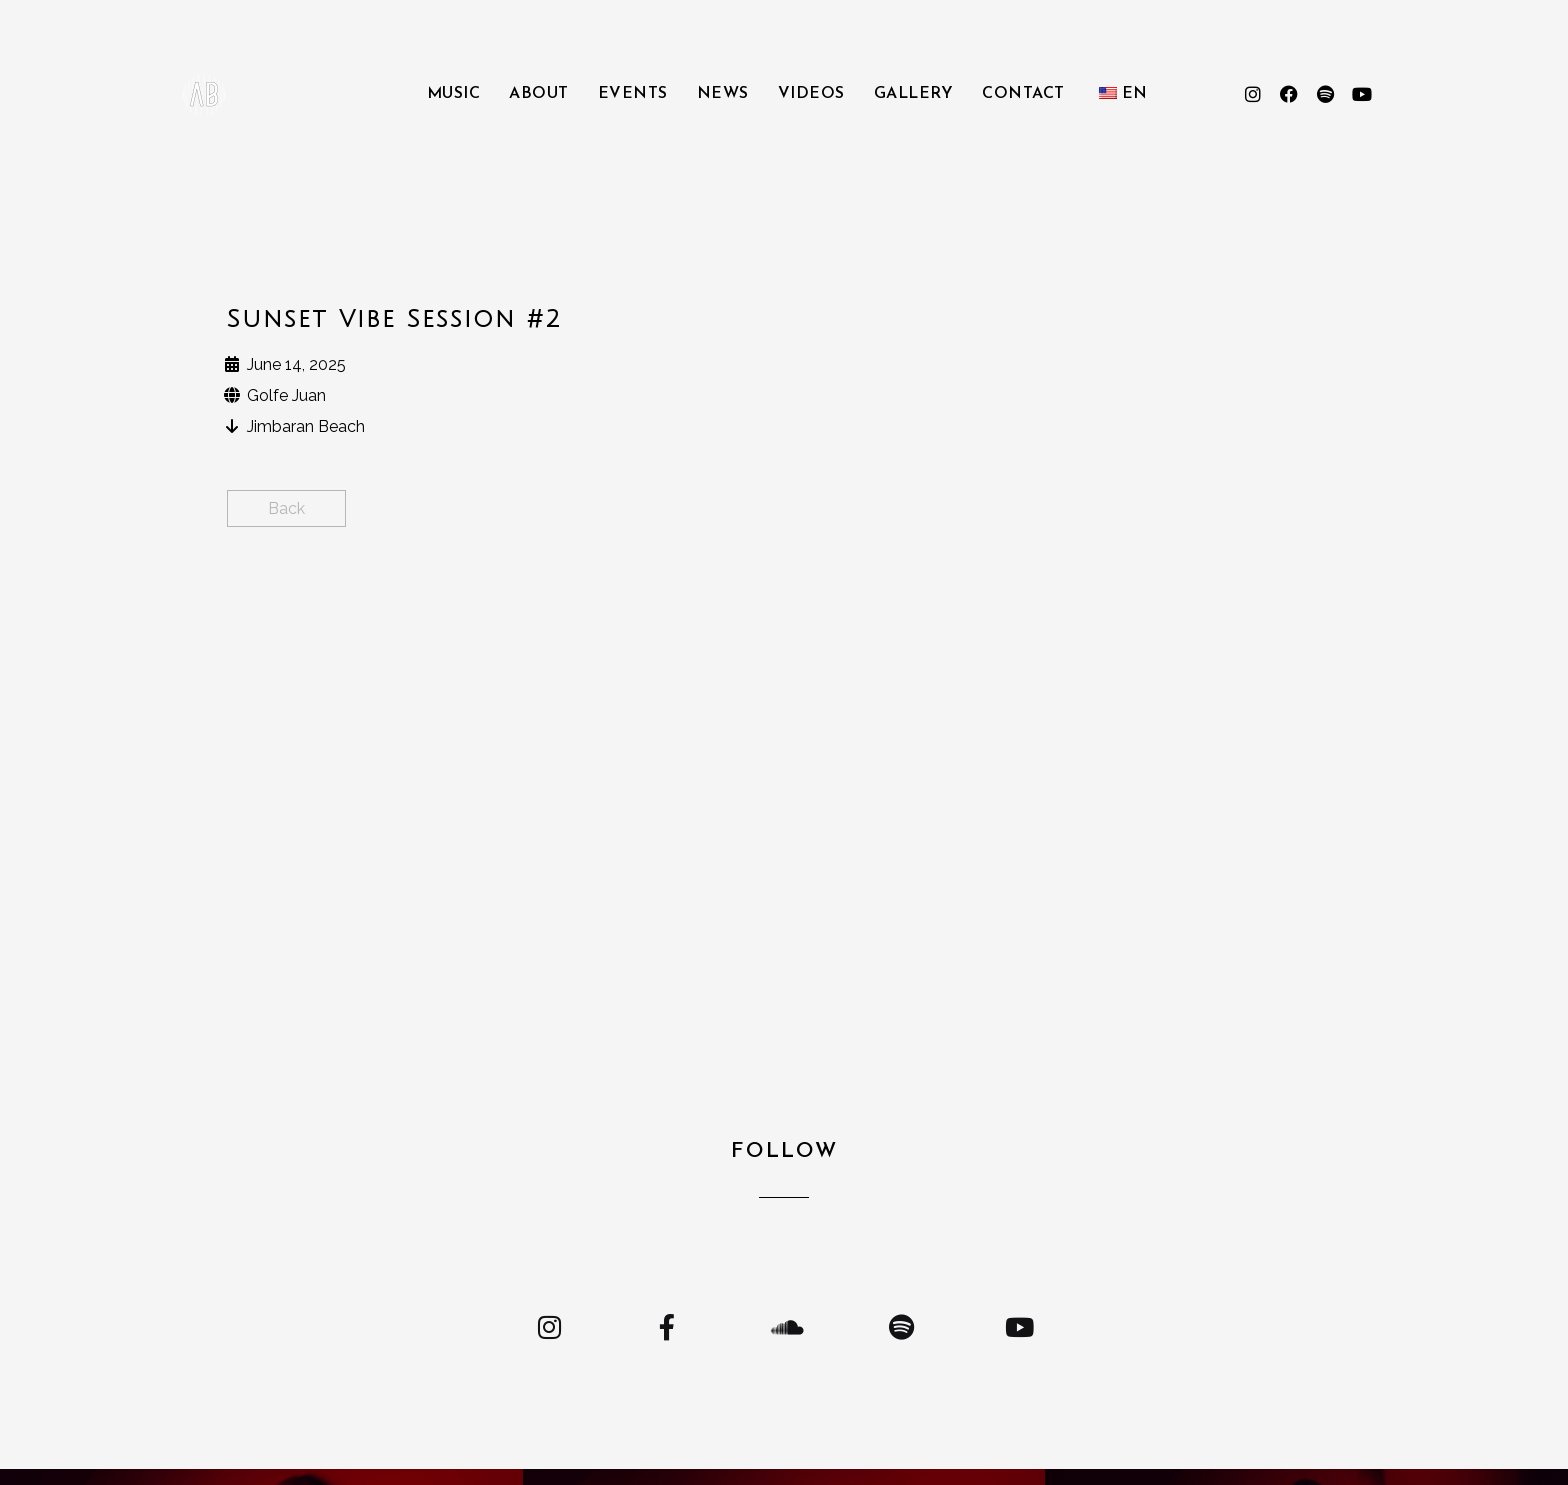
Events (633, 94)
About (539, 94)
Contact (1023, 94)
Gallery (914, 94)
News (723, 94)
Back (286, 508)
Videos (811, 94)
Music (454, 94)
